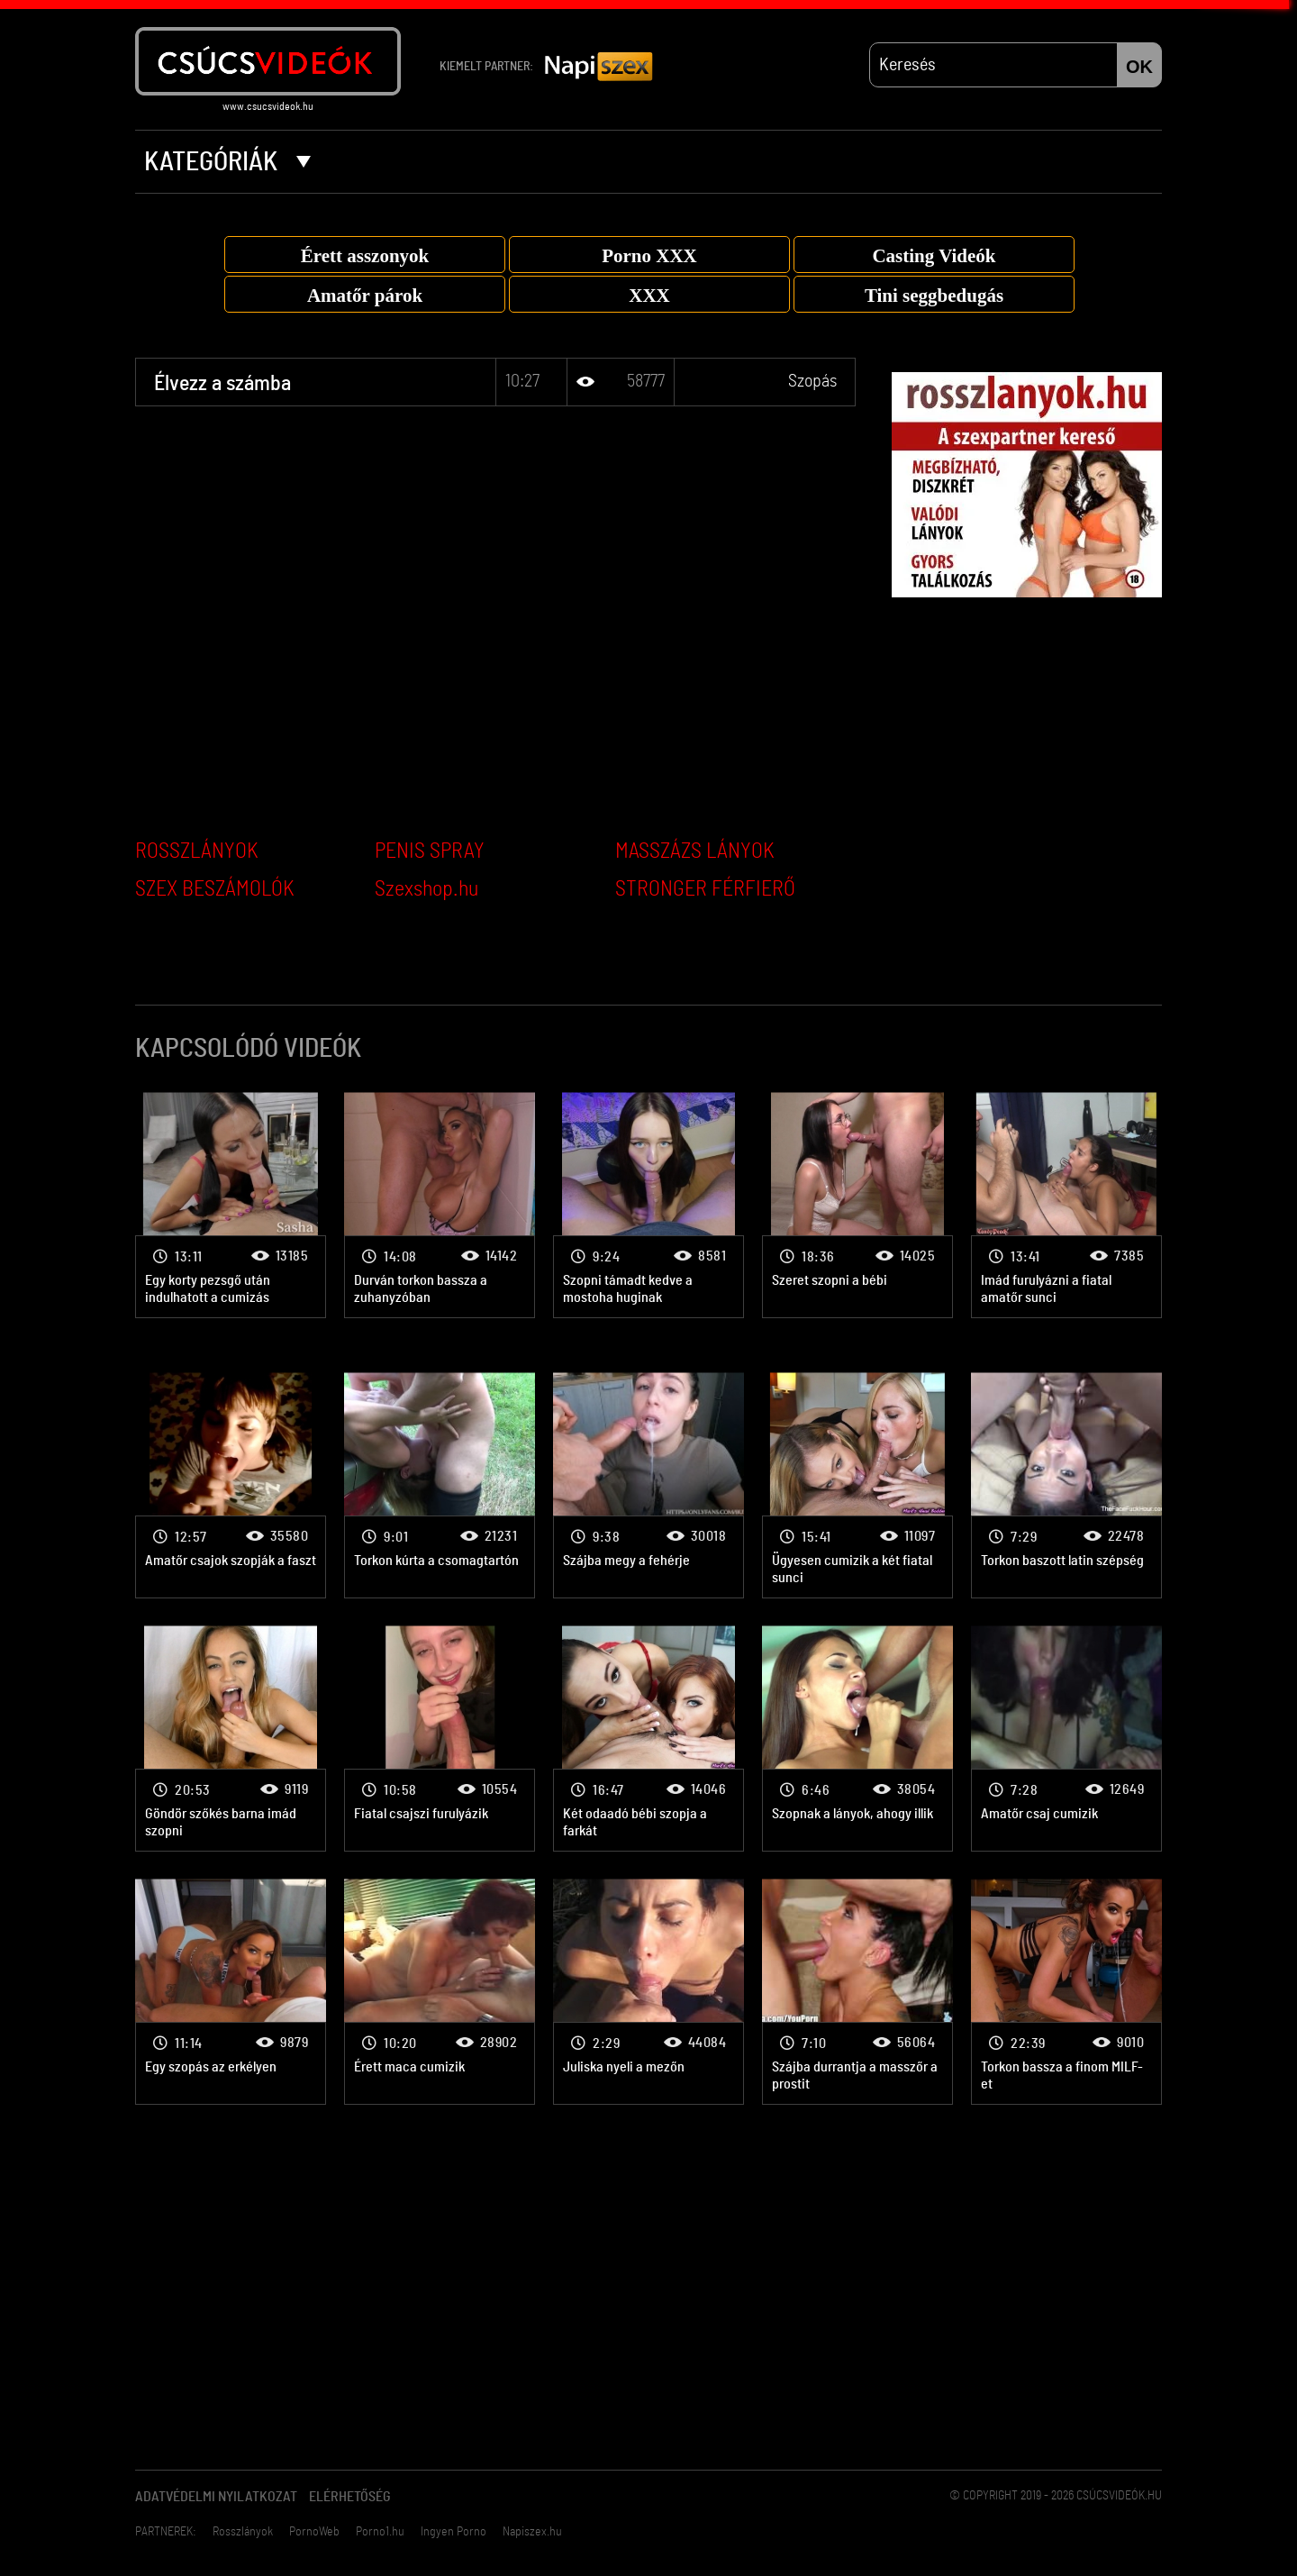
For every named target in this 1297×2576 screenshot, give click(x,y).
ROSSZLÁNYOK (196, 851)
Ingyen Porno (453, 2532)
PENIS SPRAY (430, 851)
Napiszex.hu (532, 2532)
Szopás (812, 381)
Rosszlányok (243, 2532)
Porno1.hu (380, 2532)
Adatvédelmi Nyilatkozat (216, 2497)
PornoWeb (314, 2532)
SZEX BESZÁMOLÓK (215, 889)
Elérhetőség (350, 2497)
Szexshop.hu (426, 889)
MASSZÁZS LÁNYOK (695, 851)
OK (1139, 67)
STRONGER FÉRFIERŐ (705, 889)
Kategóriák (227, 162)
